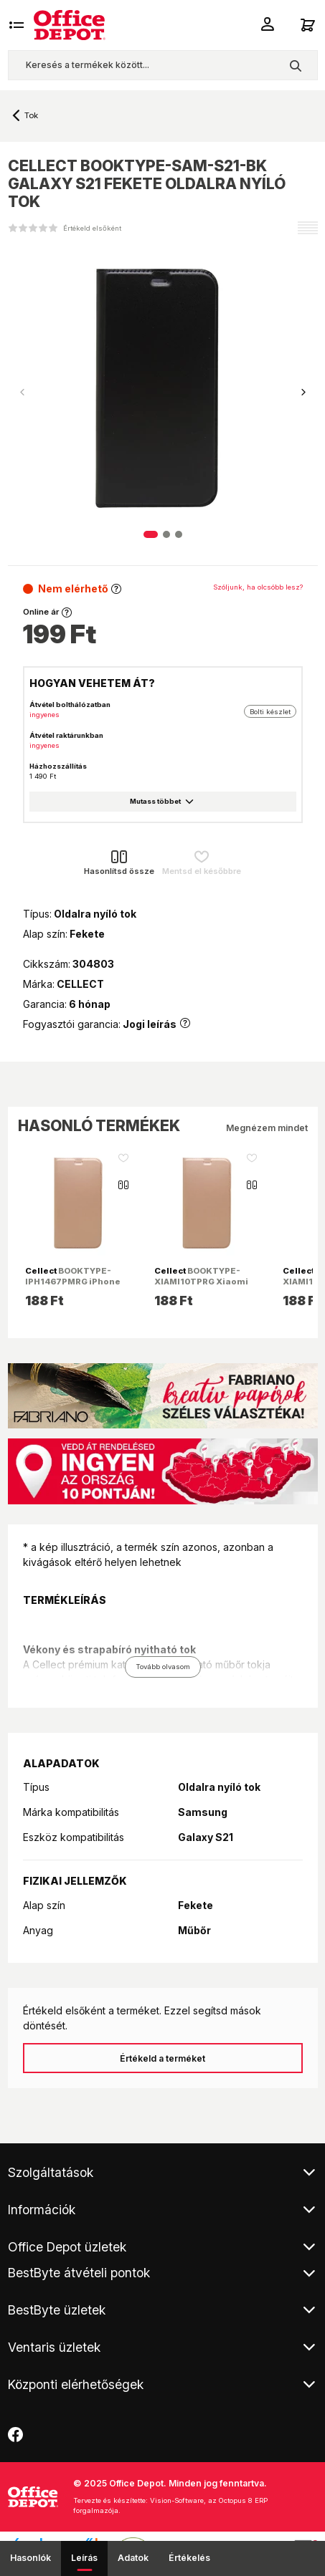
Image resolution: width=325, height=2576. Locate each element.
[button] (303, 392)
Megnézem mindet (267, 1128)
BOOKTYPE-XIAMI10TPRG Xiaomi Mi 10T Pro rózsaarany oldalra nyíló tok (204, 1286)
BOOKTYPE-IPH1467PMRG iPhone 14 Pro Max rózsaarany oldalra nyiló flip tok (75, 1286)
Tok (31, 115)
